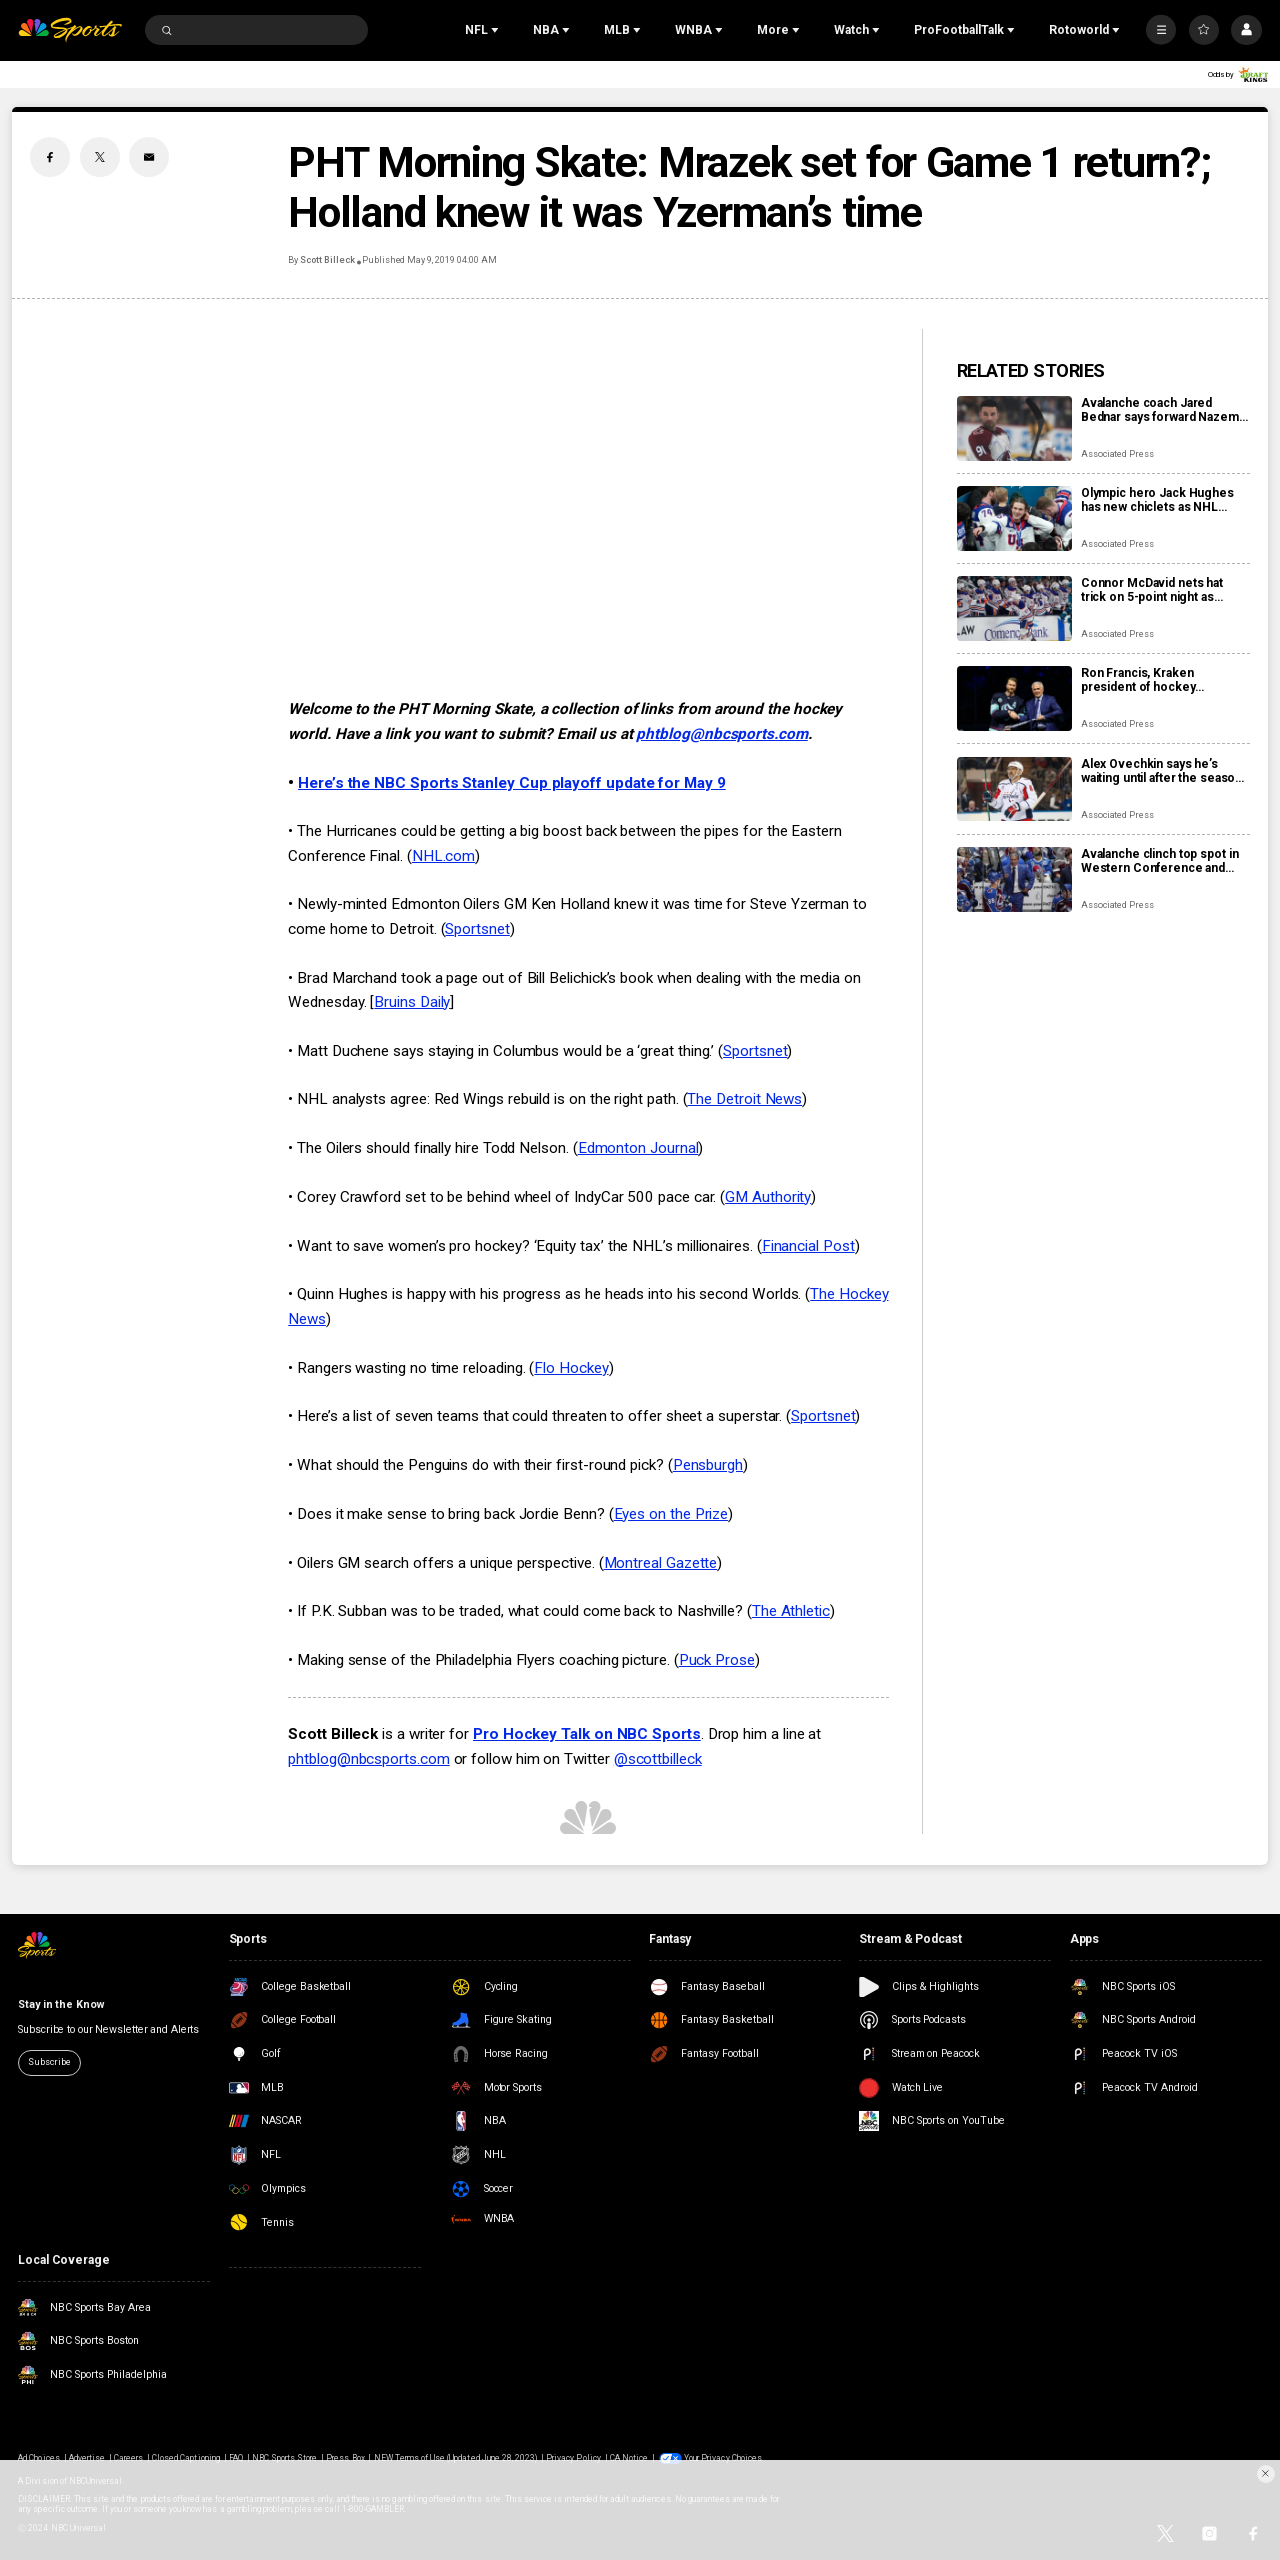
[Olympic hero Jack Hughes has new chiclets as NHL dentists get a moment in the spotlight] (1014, 518)
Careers (128, 2458)
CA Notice (629, 2458)
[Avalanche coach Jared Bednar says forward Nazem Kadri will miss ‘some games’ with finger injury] (1014, 428)
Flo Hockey (571, 1368)
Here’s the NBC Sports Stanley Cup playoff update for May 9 (512, 783)
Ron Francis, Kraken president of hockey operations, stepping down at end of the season (1163, 680)
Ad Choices (38, 2458)
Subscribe (49, 2062)
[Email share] (149, 157)
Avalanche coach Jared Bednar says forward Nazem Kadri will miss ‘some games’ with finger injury (1163, 410)
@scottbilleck (658, 1759)
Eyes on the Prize (671, 1514)
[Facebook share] (50, 157)
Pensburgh (708, 1465)
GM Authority (768, 1197)
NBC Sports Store (285, 2458)
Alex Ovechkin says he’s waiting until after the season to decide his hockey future (1161, 771)
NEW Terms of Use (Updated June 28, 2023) (456, 2458)
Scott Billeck (327, 260)
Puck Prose (717, 1660)
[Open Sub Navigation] (497, 30)
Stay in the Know (60, 2004)
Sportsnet (477, 929)
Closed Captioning (186, 2458)
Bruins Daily (412, 1002)
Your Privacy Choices (723, 2458)
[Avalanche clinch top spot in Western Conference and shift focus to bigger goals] (1014, 879)
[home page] (70, 30)
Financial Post (808, 1246)
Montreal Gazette (661, 1563)
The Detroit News (744, 1099)
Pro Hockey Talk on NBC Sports (587, 1734)
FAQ (236, 2458)
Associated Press (1117, 454)
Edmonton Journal (638, 1148)
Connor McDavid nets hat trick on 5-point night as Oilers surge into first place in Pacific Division (1164, 590)
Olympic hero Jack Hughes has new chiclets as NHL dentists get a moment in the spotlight (1162, 500)
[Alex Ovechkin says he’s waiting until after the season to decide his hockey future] (1014, 789)
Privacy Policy (573, 2458)
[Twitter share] (100, 157)
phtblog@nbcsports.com (721, 734)
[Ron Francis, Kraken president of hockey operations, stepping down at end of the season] (1014, 698)
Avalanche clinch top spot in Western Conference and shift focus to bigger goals (1160, 861)
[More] (1161, 30)
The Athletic (791, 1611)
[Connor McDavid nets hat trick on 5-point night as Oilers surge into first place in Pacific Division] (1014, 608)
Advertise (87, 2458)
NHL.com (443, 856)
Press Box (345, 2458)
